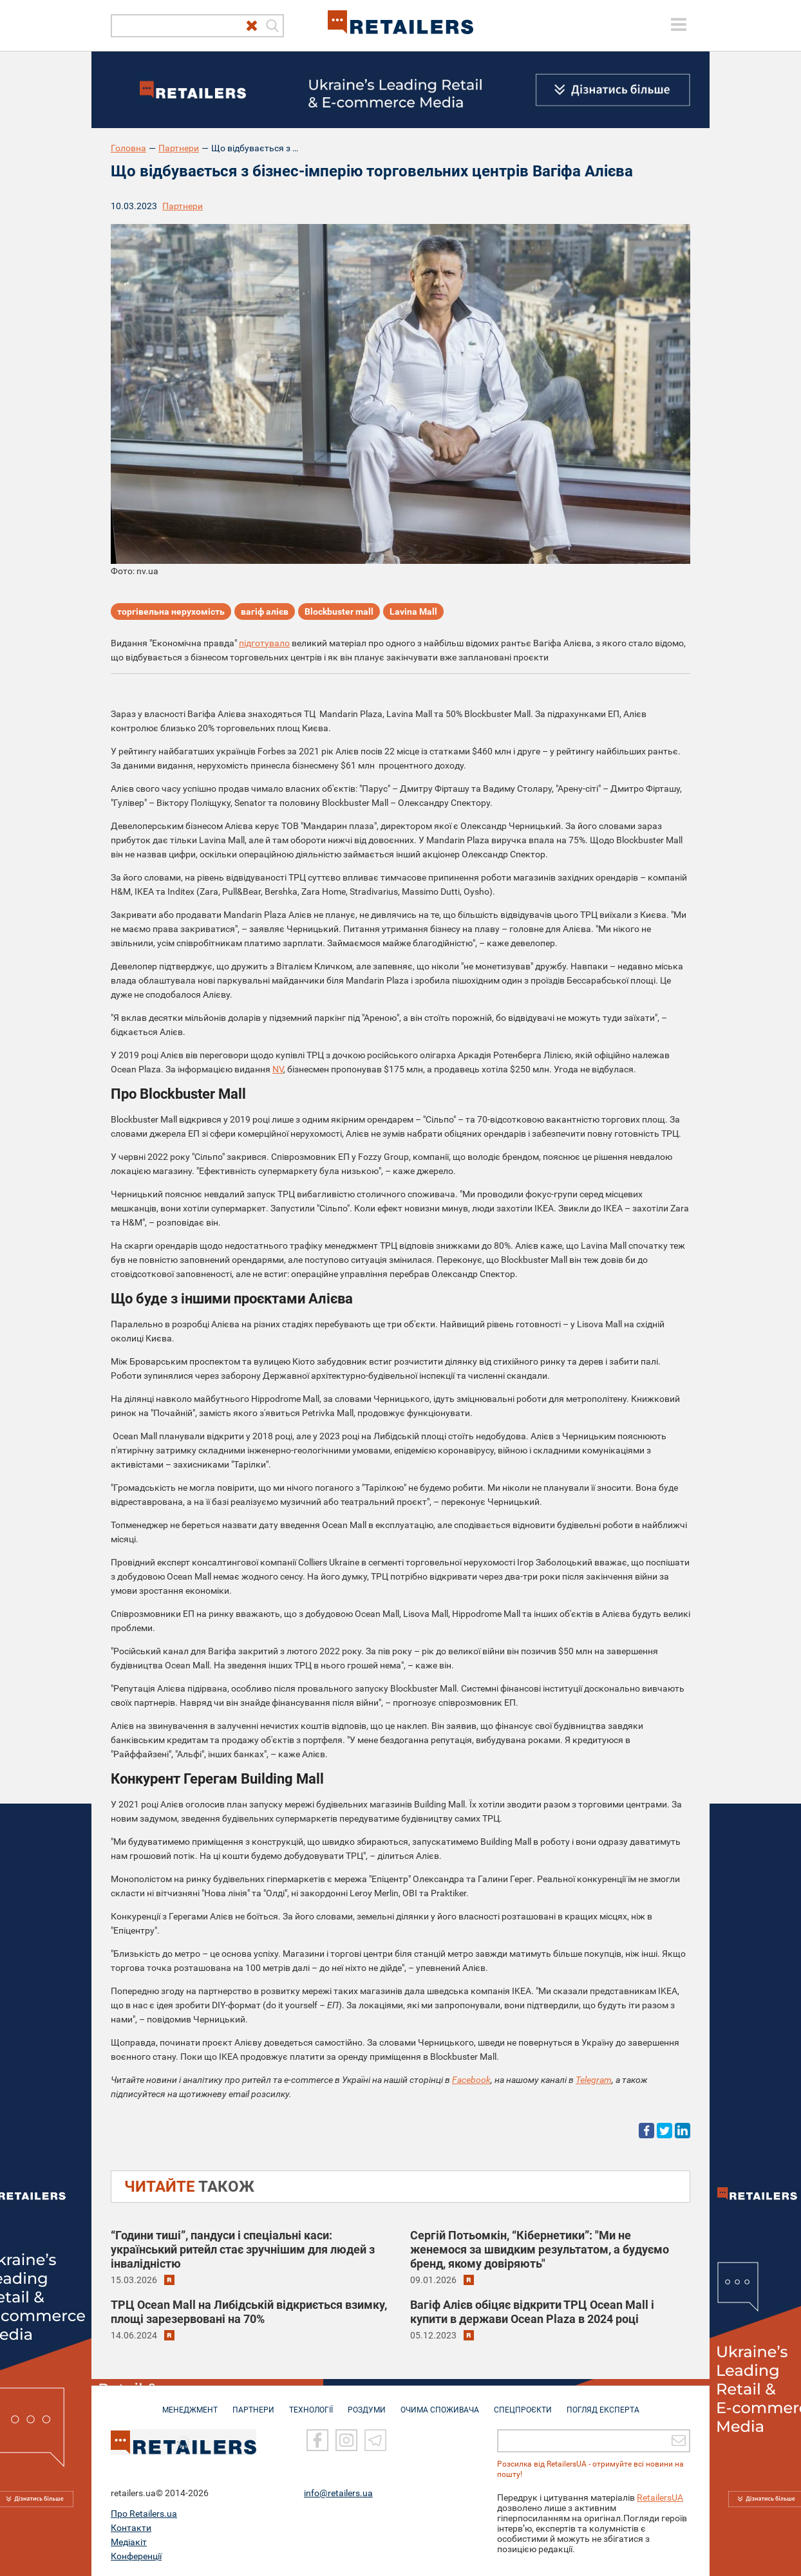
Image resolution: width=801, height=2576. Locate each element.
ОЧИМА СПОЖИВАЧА (439, 2403)
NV (277, 1069)
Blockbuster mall (339, 611)
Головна (128, 148)
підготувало (264, 643)
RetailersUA (660, 2497)
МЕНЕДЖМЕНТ (190, 2403)
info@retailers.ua (338, 2493)
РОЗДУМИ (367, 2403)
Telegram (594, 2080)
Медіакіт (129, 2542)
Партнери (178, 148)
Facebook (471, 2080)
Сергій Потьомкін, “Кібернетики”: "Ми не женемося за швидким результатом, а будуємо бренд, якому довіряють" (539, 2249)
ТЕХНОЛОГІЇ (311, 2403)
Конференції (136, 2556)
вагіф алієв (264, 611)
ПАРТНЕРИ (253, 2403)
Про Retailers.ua (144, 2513)
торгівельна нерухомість (171, 611)
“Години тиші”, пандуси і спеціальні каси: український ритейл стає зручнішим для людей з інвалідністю (243, 2249)
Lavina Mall (413, 611)
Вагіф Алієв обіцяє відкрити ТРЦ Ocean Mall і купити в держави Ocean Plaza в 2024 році (532, 2312)
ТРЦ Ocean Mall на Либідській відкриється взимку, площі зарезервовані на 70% (249, 2312)
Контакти (131, 2528)
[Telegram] (375, 2441)
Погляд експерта (603, 2403)
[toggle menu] (678, 24)
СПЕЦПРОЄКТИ (523, 2403)
